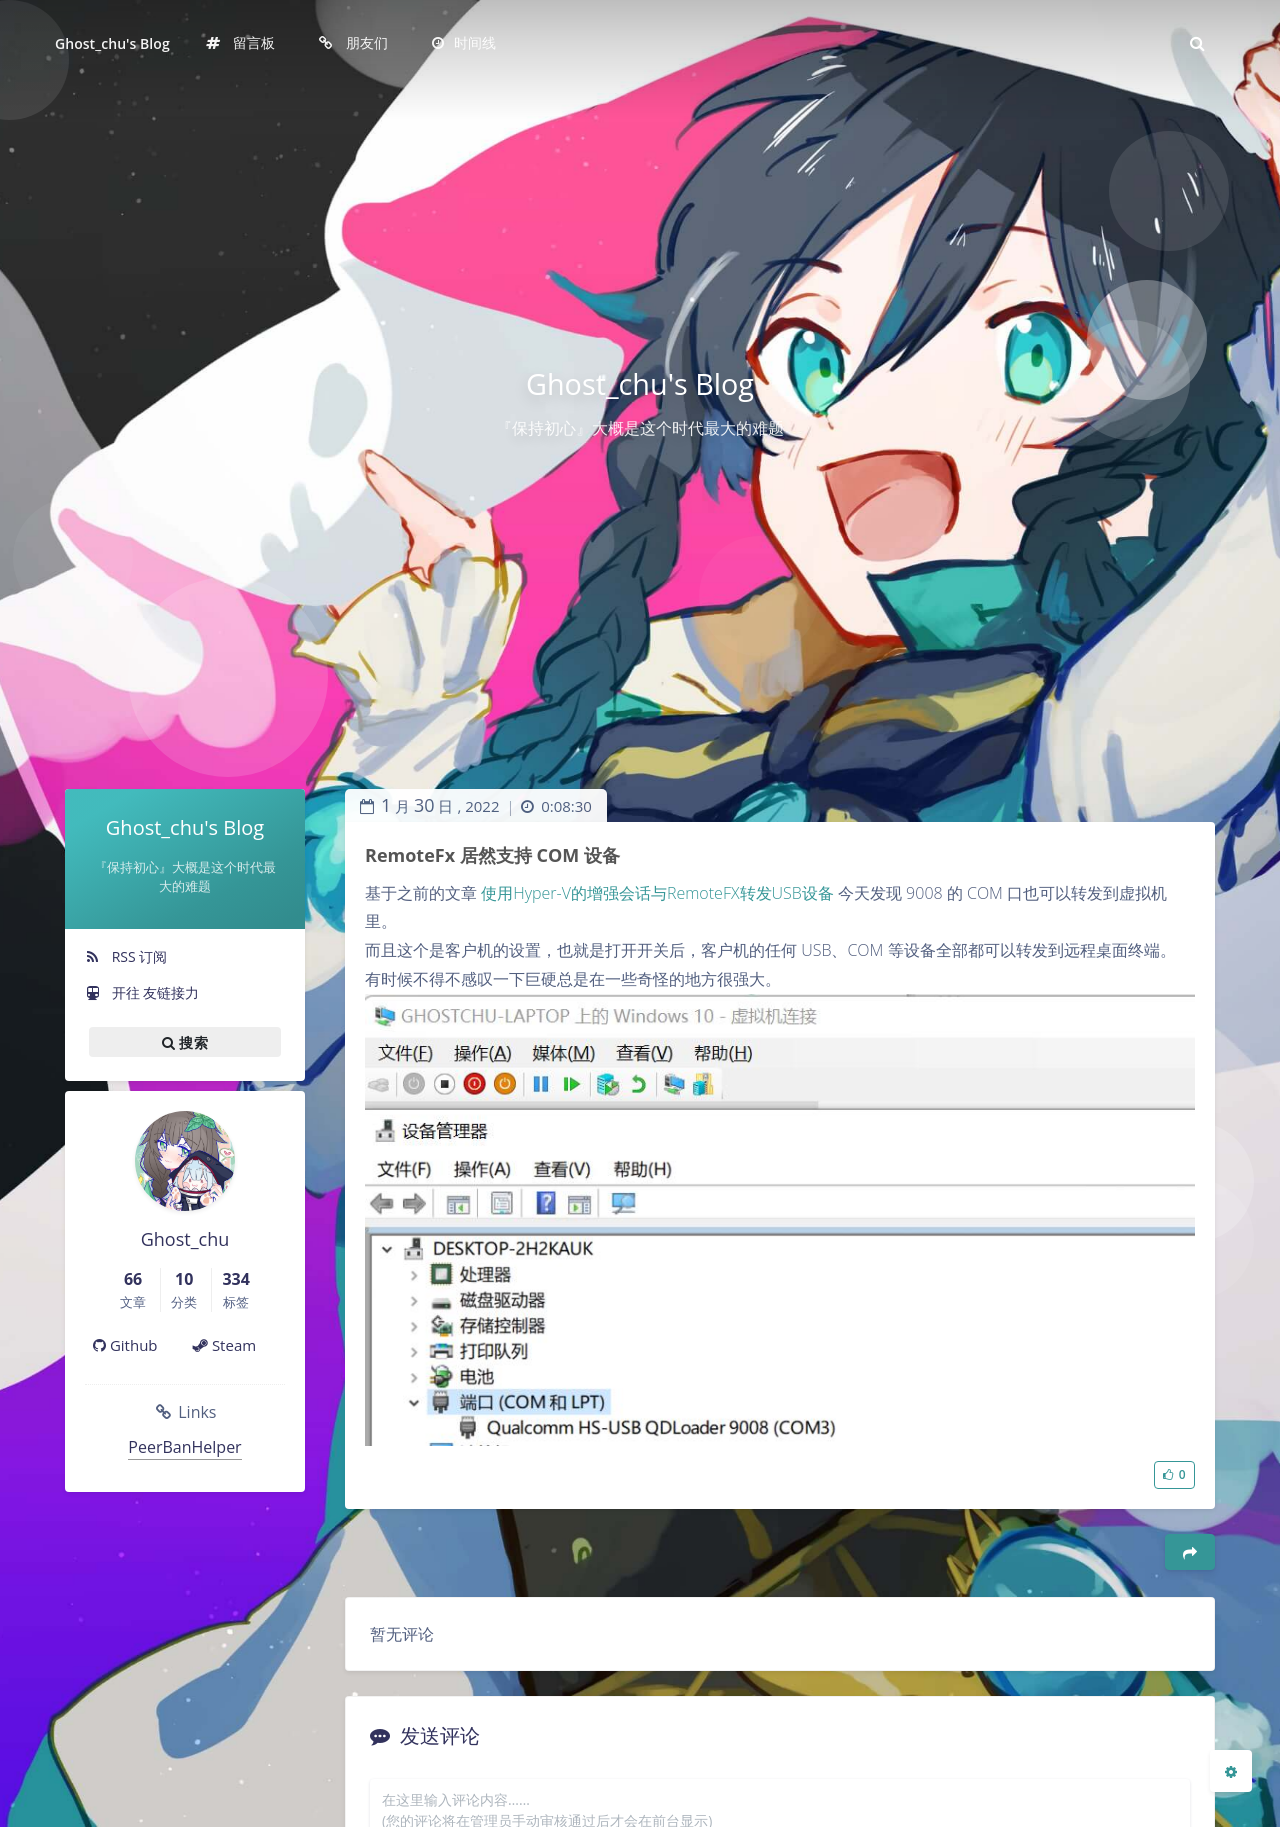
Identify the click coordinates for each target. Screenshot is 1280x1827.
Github (125, 1345)
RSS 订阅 (126, 956)
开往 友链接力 (142, 992)
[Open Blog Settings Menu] (1231, 1771)
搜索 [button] (185, 1042)
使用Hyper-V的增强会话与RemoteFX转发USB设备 (657, 893)
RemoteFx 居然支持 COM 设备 (492, 855)
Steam (224, 1345)
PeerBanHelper (184, 1447)
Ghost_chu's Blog (112, 43)
